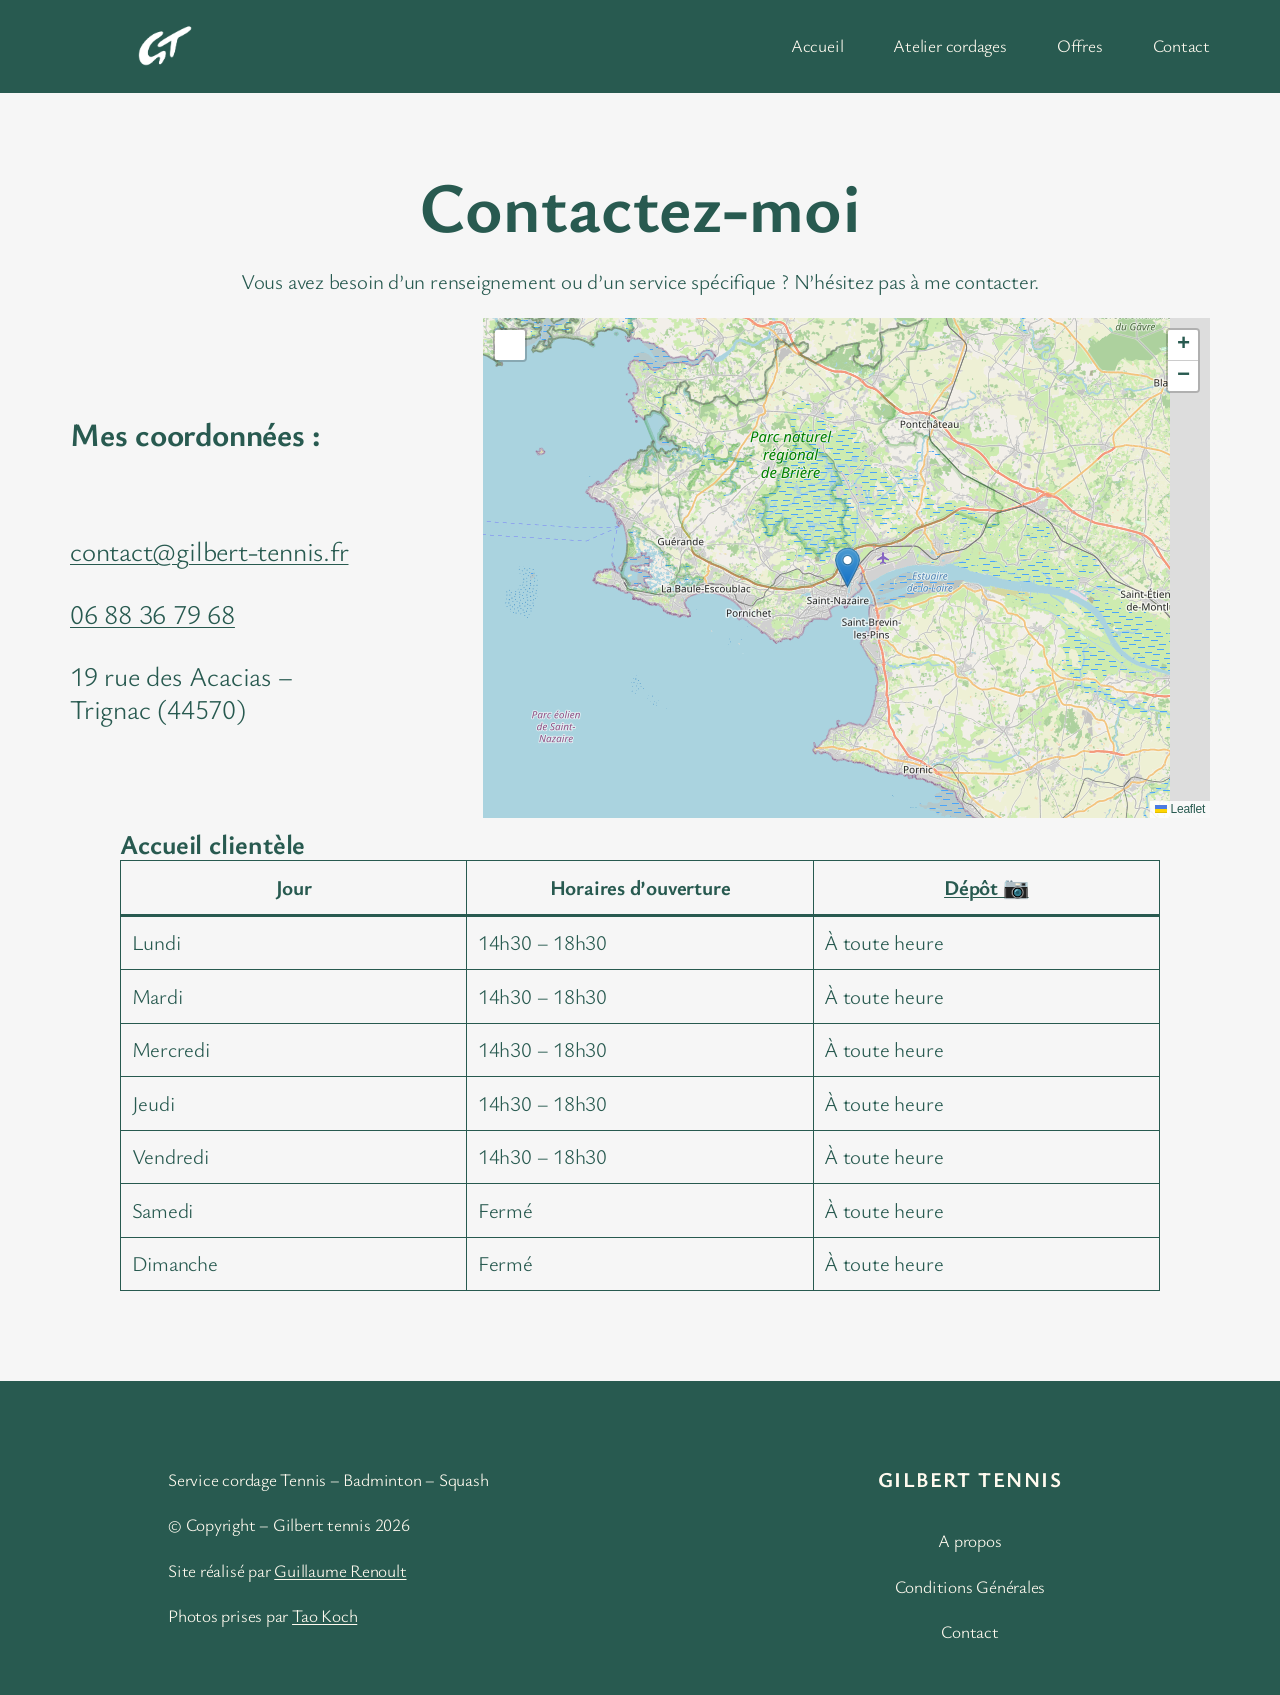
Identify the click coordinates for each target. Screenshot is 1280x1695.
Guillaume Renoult (340, 1570)
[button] (847, 567)
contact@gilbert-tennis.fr (209, 550)
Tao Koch (324, 1615)
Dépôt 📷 (986, 887)
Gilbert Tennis (970, 1479)
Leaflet (1180, 809)
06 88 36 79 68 (152, 613)
